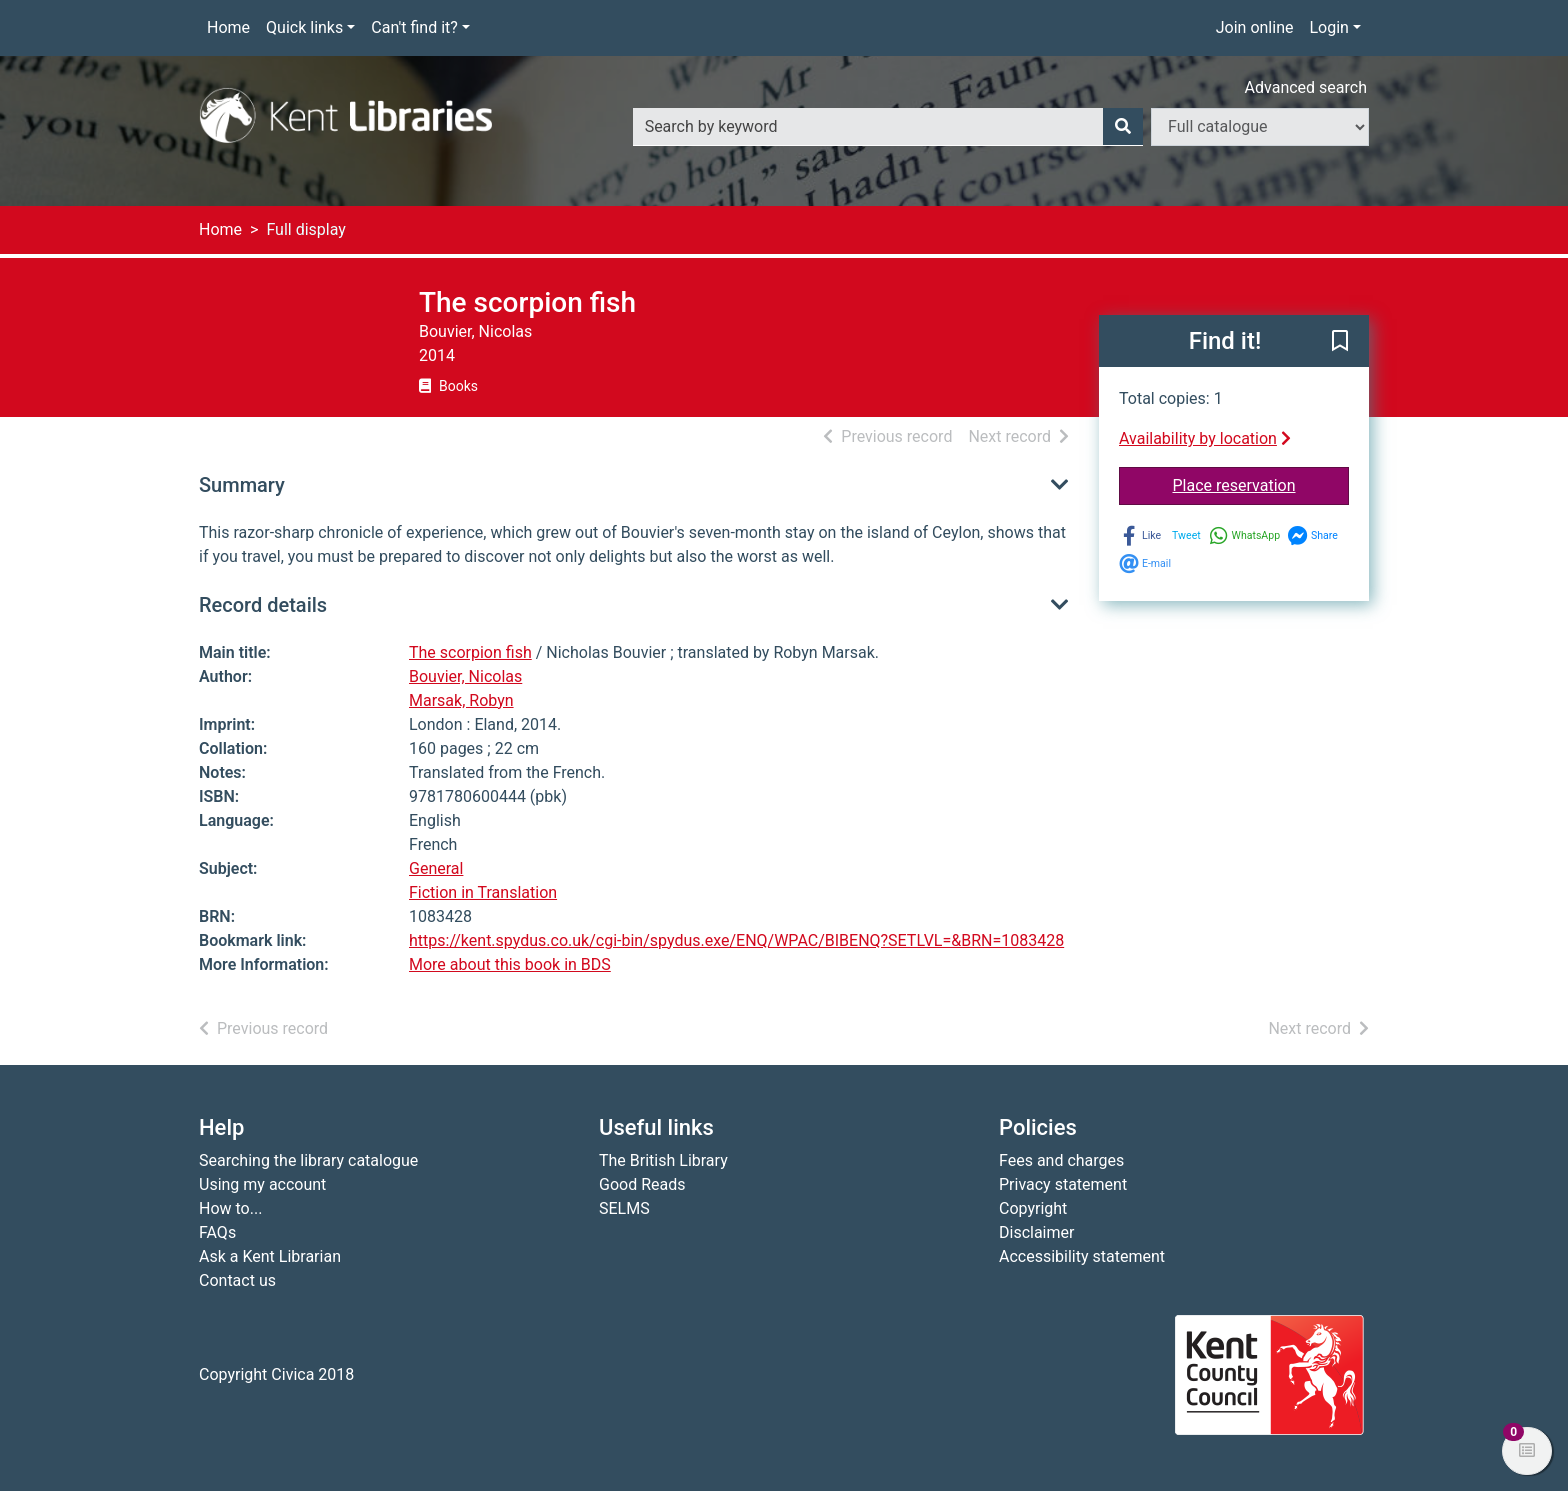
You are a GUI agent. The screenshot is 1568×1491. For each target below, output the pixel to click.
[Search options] (1260, 127)
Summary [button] (242, 485)
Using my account (262, 1184)
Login (1328, 27)
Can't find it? (414, 27)
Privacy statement (1063, 1184)
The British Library (663, 1160)
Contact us (237, 1280)
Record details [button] (263, 605)
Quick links (304, 27)
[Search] (1123, 127)
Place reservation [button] (1261, 484)
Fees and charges (1061, 1160)
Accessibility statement (1082, 1256)
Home (228, 27)
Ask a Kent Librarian (270, 1256)
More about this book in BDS (510, 964)
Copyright (1033, 1208)
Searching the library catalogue (308, 1160)
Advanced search (1306, 87)
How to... (230, 1208)
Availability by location (1205, 438)
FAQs (217, 1232)
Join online (1255, 27)
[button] (1340, 342)
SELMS (624, 1208)
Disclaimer (1036, 1232)
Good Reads (642, 1184)
